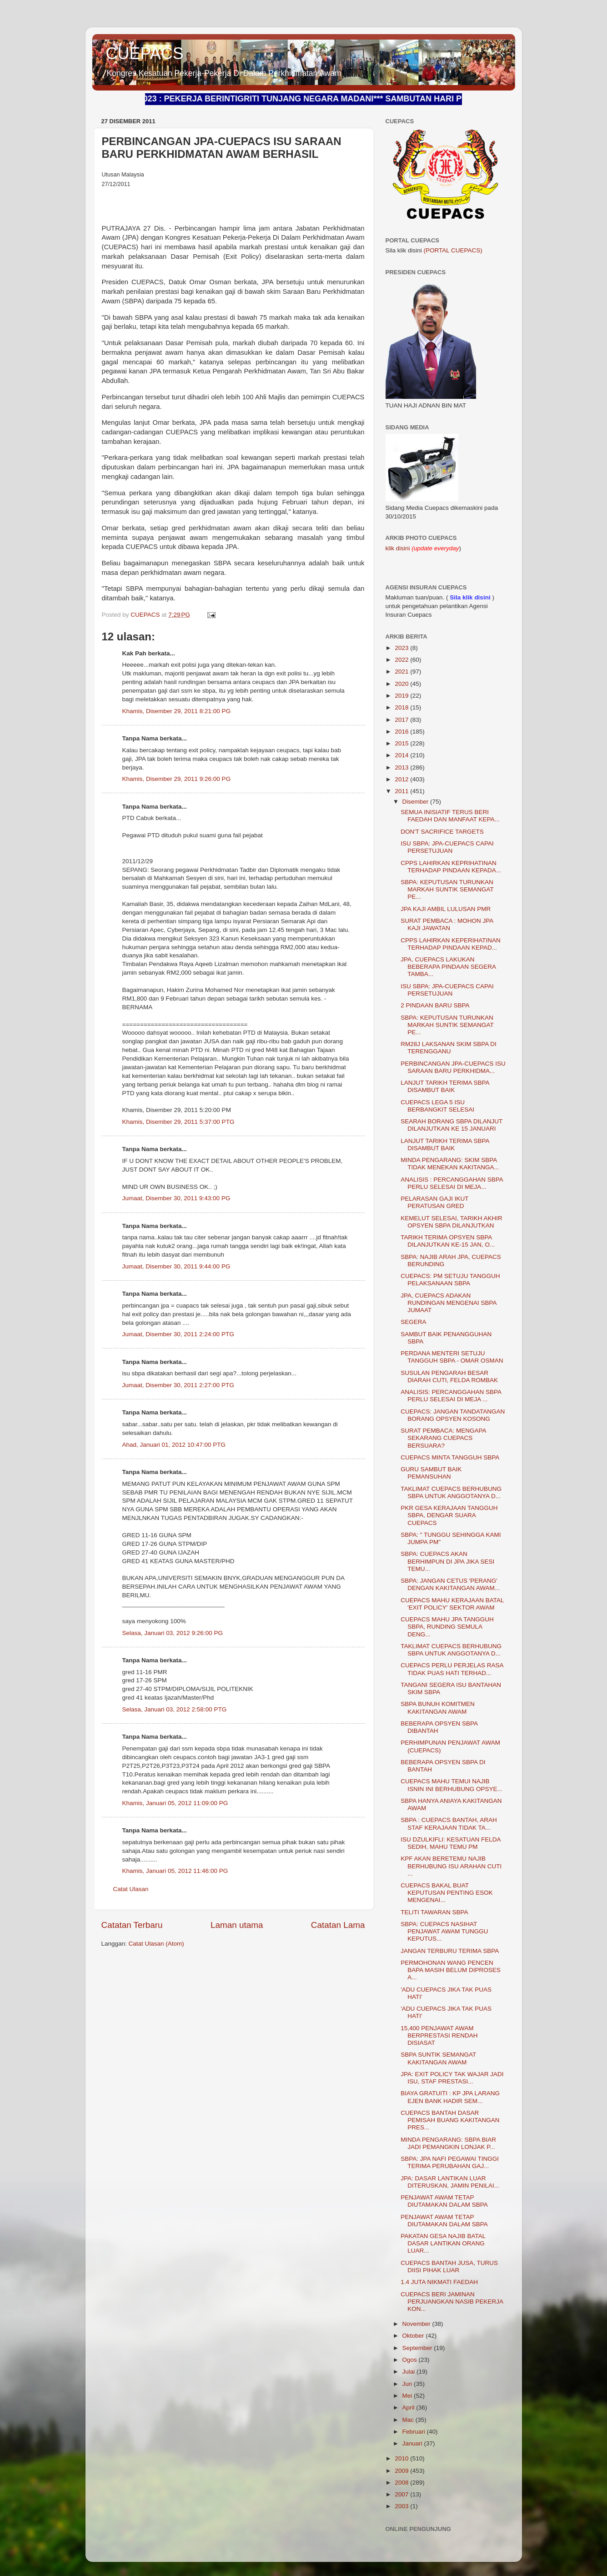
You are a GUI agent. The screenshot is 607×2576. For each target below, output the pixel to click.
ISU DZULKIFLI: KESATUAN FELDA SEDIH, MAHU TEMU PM (451, 1843)
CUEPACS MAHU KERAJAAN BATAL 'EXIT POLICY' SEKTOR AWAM (452, 1604)
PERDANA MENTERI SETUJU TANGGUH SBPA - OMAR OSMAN (452, 1357)
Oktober (414, 2335)
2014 (402, 755)
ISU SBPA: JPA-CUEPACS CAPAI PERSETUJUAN (447, 847)
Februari (414, 2431)
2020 (402, 683)
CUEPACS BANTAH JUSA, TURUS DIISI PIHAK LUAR (449, 2266)
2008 (402, 2482)
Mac (409, 2419)
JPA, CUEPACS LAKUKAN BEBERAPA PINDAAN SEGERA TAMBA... (448, 966)
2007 (402, 2494)
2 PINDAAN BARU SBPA (435, 1005)
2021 (402, 671)
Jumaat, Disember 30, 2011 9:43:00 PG (176, 1198)
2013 (402, 767)
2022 (402, 659)
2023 (402, 647)
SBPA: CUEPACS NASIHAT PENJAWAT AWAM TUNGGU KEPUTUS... (444, 1931)
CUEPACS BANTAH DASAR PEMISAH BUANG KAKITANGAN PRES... (450, 2120)
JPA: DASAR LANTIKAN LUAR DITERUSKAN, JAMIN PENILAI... (450, 2182)
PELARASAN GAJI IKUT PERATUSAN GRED (434, 1202)
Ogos (410, 2359)
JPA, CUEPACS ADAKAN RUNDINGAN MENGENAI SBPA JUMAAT (449, 1302)
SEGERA (413, 1321)
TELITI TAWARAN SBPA (434, 1912)
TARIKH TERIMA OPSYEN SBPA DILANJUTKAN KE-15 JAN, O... (448, 1241)
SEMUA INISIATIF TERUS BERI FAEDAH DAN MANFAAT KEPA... (450, 816)
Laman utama (237, 1925)
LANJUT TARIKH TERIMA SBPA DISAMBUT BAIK (445, 1086)
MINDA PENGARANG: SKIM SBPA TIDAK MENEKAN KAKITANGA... (450, 1164)
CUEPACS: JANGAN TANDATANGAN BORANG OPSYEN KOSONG (453, 1415)
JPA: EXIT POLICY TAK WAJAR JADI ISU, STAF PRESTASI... (452, 2078)
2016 (402, 731)
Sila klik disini (470, 597)
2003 (402, 2506)
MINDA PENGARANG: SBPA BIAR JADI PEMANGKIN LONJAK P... (448, 2143)
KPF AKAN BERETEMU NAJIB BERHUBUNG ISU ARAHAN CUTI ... (451, 1866)
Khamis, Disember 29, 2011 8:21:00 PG (176, 711)
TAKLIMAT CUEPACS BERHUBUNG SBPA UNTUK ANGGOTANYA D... (451, 1492)
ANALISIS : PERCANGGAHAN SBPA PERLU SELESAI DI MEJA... (452, 1183)
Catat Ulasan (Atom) (156, 1943)
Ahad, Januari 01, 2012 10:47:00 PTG (174, 1444)
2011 (402, 791)
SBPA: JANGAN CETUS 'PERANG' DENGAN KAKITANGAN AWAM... (450, 1584)
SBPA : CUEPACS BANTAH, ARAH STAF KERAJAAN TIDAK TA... (449, 1823)
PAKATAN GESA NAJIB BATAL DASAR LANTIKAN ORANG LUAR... (443, 2243)
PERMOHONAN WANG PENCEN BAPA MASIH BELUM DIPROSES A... (451, 1970)
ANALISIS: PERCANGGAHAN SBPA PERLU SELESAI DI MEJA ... (451, 1396)
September (418, 2348)
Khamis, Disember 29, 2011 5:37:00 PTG (178, 1121)
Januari (413, 2443)
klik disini (399, 548)
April (409, 2407)
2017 (402, 719)
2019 (402, 695)
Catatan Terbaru (132, 1925)
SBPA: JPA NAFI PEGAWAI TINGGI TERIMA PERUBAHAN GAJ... (450, 2162)
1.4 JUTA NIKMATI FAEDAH (439, 2282)
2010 (402, 2458)
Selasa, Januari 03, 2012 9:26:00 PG (172, 1633)
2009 (402, 2470)
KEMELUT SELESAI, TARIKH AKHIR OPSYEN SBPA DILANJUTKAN (451, 1222)
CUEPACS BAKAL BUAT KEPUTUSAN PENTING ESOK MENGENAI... (447, 1892)
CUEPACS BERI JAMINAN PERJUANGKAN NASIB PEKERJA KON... (452, 2301)
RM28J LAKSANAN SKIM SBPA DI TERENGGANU (449, 1048)
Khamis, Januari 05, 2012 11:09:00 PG (175, 1803)
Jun (408, 2383)
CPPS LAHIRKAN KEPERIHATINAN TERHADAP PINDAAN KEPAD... (451, 944)
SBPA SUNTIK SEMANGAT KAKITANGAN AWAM (438, 2058)
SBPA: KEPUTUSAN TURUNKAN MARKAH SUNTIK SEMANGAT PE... (447, 889)
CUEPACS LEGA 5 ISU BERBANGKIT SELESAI (437, 1106)
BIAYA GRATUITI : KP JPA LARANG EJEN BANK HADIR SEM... (450, 2097)
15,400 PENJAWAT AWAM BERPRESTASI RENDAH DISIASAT (439, 2035)
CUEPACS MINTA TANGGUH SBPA (450, 1457)
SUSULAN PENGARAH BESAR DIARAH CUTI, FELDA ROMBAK (449, 1376)
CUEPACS (145, 53)
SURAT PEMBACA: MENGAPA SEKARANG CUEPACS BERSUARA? (443, 1438)
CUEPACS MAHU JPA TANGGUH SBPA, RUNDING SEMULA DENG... (447, 1626)
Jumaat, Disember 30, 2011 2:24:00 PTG (178, 1334)
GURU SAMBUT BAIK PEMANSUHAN (431, 1473)
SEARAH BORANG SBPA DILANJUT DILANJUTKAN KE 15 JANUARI (451, 1125)
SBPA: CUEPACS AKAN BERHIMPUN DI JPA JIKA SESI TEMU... (447, 1561)
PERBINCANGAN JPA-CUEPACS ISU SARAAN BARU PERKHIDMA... (453, 1067)
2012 (402, 779)
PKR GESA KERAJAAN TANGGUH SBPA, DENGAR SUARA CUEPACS (449, 1515)
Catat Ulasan (131, 1889)
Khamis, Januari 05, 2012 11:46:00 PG (175, 1870)
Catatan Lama (338, 1925)
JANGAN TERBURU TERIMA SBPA (450, 1950)
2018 (402, 707)
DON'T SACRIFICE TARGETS (442, 831)
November (417, 2323)
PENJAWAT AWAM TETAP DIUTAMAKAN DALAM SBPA (444, 2201)
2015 (402, 743)
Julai (409, 2371)
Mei (408, 2395)
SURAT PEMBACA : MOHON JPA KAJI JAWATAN (447, 924)
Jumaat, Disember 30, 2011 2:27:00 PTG (178, 1385)
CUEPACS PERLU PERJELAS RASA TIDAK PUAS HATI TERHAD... (452, 1669)
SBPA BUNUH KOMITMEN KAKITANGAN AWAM (438, 1708)
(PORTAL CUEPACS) (453, 250)
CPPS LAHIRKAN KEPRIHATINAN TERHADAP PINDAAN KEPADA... (451, 867)
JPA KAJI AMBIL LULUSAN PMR (446, 909)
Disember (416, 801)
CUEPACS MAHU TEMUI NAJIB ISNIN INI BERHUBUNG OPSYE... (451, 1785)
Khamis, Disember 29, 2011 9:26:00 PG (176, 778)
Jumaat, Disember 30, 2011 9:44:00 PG (176, 1266)
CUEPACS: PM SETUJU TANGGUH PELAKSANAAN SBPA (450, 1280)
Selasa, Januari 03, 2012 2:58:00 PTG (174, 1709)
